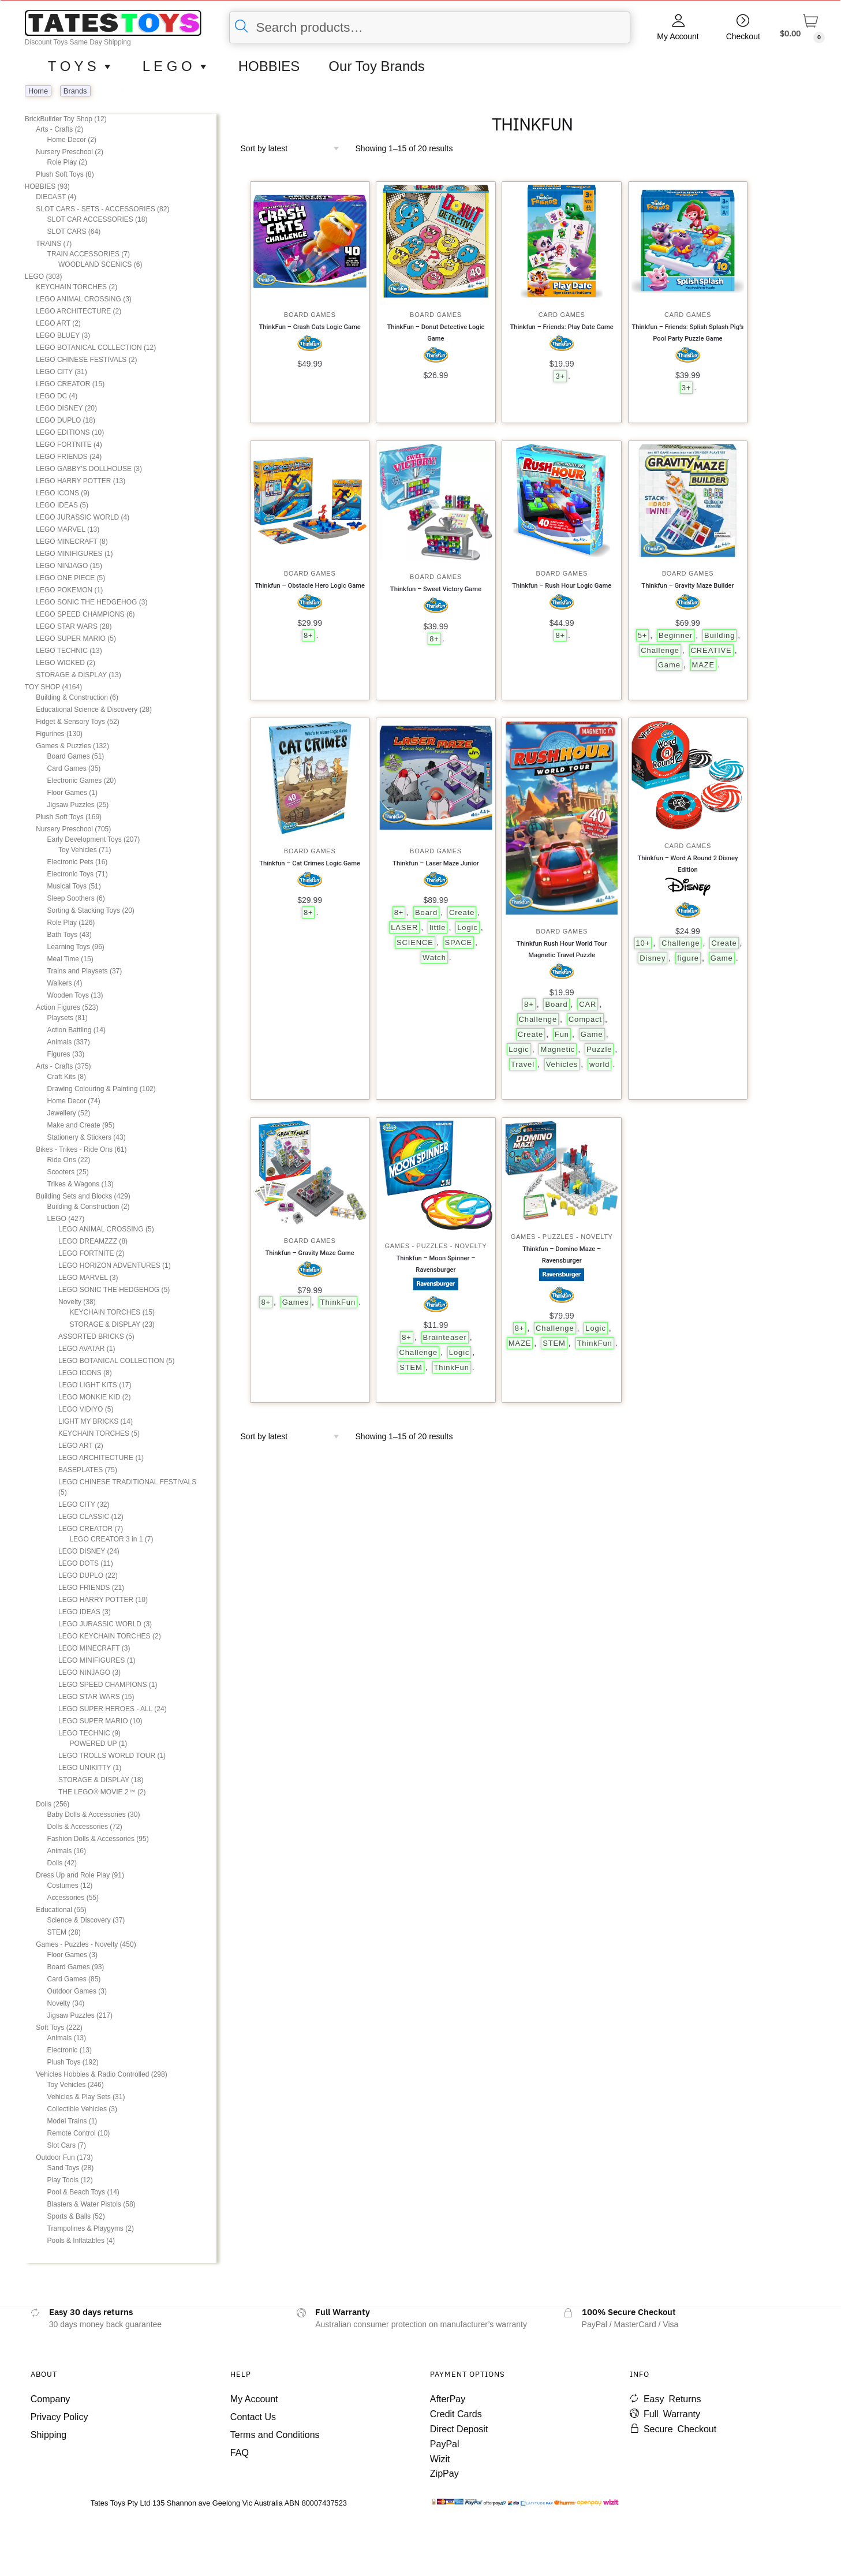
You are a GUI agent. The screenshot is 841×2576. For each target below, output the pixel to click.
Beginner (676, 635)
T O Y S (81, 66)
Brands (75, 91)
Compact (585, 1019)
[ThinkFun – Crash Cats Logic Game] (310, 241)
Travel (522, 1064)
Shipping (48, 2435)
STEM (411, 1367)
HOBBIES (269, 66)
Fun (562, 1034)
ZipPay (444, 2473)
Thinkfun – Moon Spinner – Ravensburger (435, 1264)
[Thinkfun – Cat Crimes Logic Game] (310, 777)
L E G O (176, 66)
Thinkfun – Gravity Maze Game (309, 1253)
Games (295, 1302)
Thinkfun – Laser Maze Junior (436, 863)
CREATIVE (711, 650)
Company (50, 2399)
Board (426, 912)
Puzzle (599, 1049)
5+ (643, 635)
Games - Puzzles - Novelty (436, 1245)
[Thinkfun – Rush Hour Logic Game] (561, 500)
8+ (308, 635)
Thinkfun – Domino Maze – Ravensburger (561, 1254)
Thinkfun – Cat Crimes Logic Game (309, 863)
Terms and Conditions (275, 2435)
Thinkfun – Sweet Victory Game (435, 589)
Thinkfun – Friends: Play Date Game (562, 327)
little (437, 927)
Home (38, 91)
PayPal (444, 2444)
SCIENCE (415, 942)
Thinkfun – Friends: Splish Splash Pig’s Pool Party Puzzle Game (688, 332)
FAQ (239, 2453)
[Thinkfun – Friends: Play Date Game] (561, 241)
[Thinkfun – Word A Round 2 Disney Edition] (688, 775)
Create (461, 912)
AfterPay (447, 2399)
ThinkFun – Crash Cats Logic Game (310, 327)
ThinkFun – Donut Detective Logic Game (435, 332)
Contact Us (253, 2417)
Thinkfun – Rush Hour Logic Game (561, 585)
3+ (560, 376)
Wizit (440, 2459)
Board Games (310, 314)
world (599, 1064)
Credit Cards (456, 2414)
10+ (643, 943)
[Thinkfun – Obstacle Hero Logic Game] (310, 500)
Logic (467, 927)
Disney (653, 958)
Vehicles (562, 1064)
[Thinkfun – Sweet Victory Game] (435, 502)
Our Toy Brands (376, 66)
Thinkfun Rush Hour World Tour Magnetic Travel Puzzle (562, 949)
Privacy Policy (59, 2417)
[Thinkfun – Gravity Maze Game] (310, 1172)
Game (669, 664)
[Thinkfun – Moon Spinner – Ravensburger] (435, 1175)
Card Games (562, 314)
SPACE (458, 942)
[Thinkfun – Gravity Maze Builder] (688, 500)
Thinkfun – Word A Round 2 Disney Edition (688, 863)
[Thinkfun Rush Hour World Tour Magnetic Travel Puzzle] (561, 817)
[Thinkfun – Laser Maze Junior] (435, 777)
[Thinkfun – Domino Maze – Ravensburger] (561, 1170)
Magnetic (557, 1049)
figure (688, 958)
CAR (587, 1004)
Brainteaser (445, 1337)
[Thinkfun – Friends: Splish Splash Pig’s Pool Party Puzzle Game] (688, 241)
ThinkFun (338, 1302)
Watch (434, 957)
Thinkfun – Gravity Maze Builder (687, 585)
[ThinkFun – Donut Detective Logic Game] (435, 241)
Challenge (660, 650)
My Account (677, 36)
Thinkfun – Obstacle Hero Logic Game (310, 585)
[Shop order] (294, 148)
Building (719, 635)
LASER (404, 927)
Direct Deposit (459, 2429)
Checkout (743, 36)
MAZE (703, 664)
